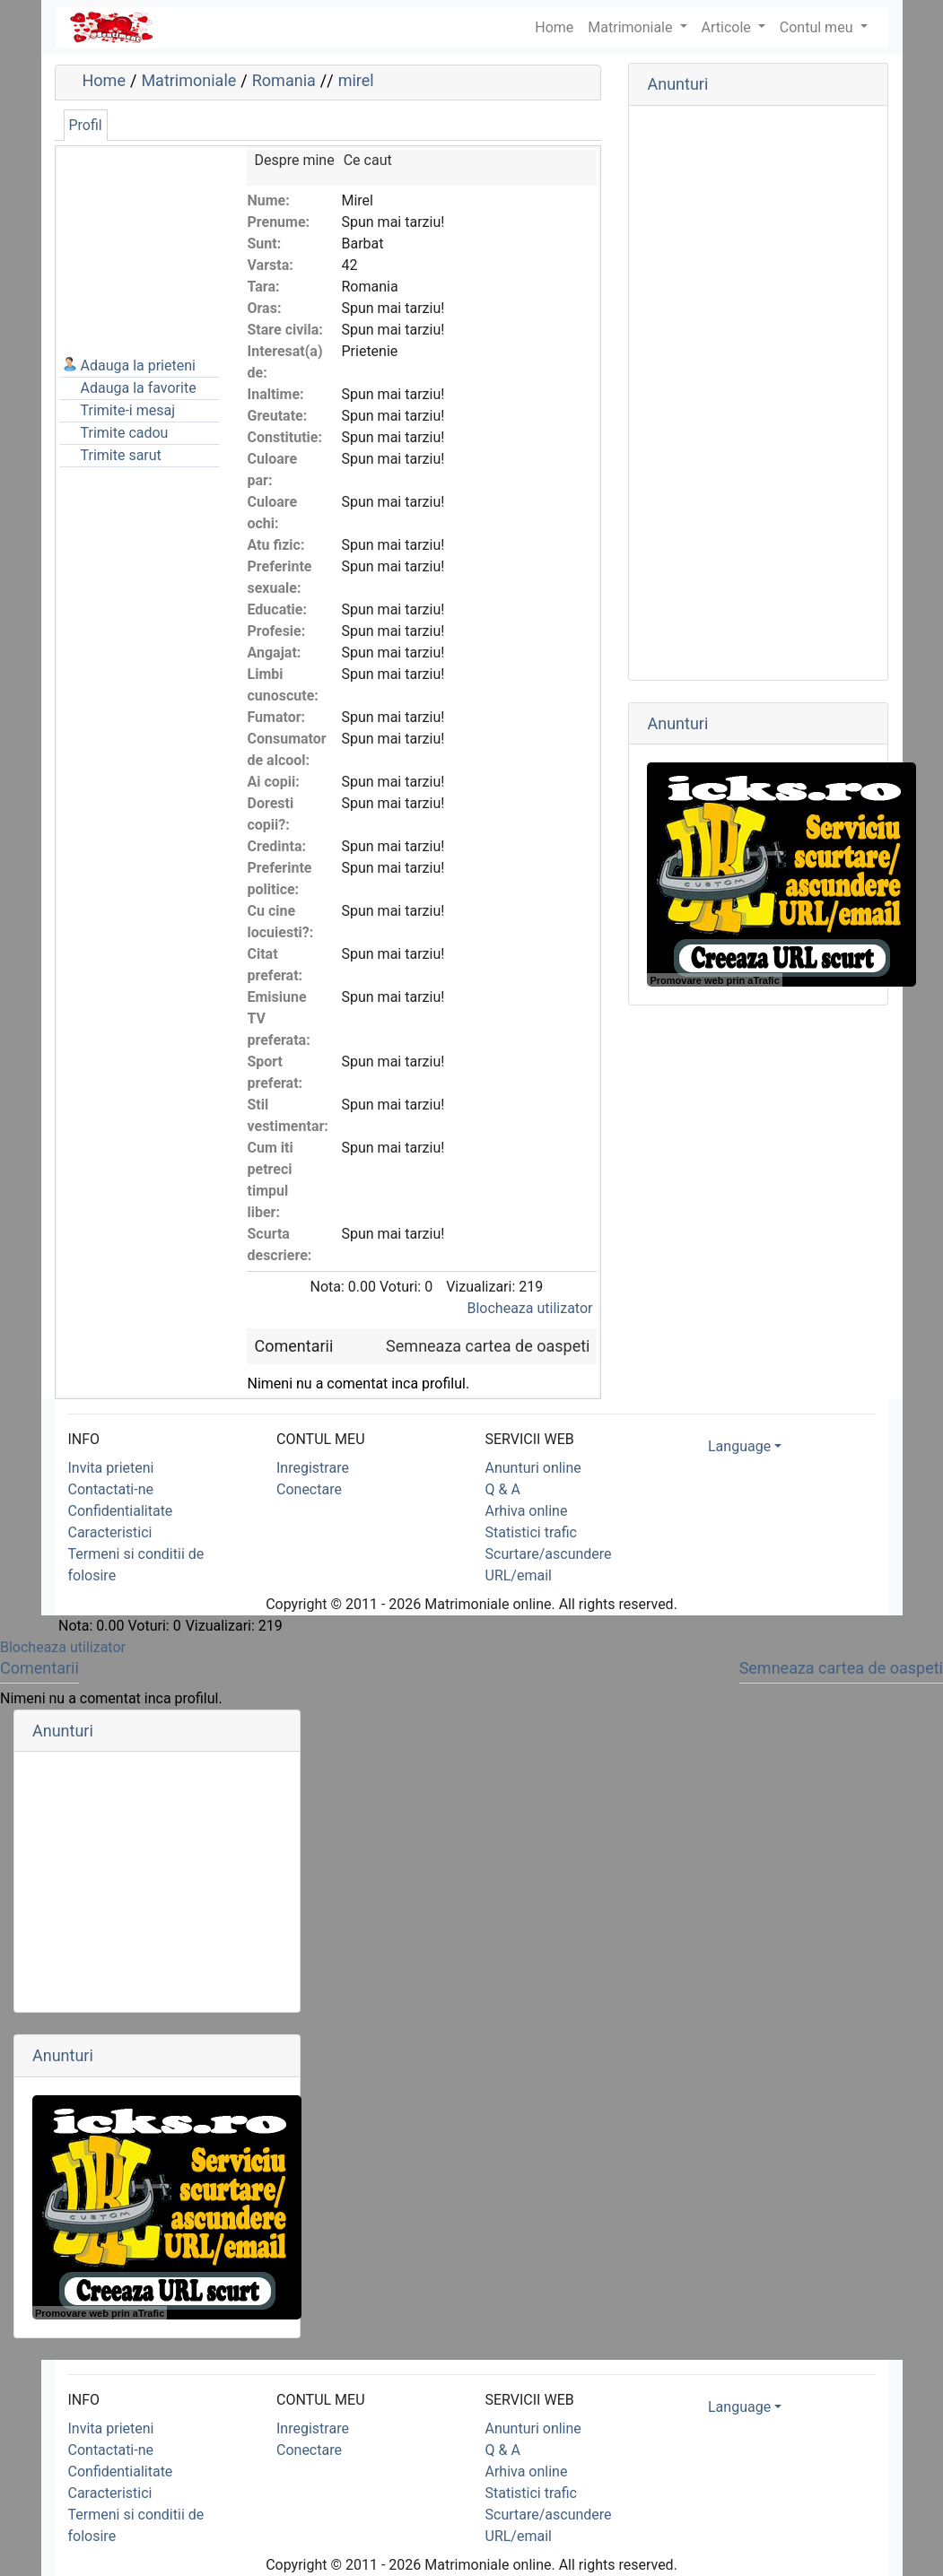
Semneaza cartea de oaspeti (487, 1345)
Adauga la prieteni (138, 365)
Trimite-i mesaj (128, 410)
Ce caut (368, 160)
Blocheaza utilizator (530, 1308)
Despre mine (294, 160)
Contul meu (818, 27)
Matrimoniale (632, 27)
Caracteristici (110, 1532)
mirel (356, 80)
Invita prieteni (111, 1467)
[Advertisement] (149, 239)
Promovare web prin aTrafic (714, 980)
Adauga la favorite (138, 387)
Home (104, 80)
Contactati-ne (111, 1489)
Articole (728, 27)
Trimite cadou (125, 432)
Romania (284, 80)
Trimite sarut (121, 455)
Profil (85, 125)
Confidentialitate (120, 1510)
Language (739, 1446)
